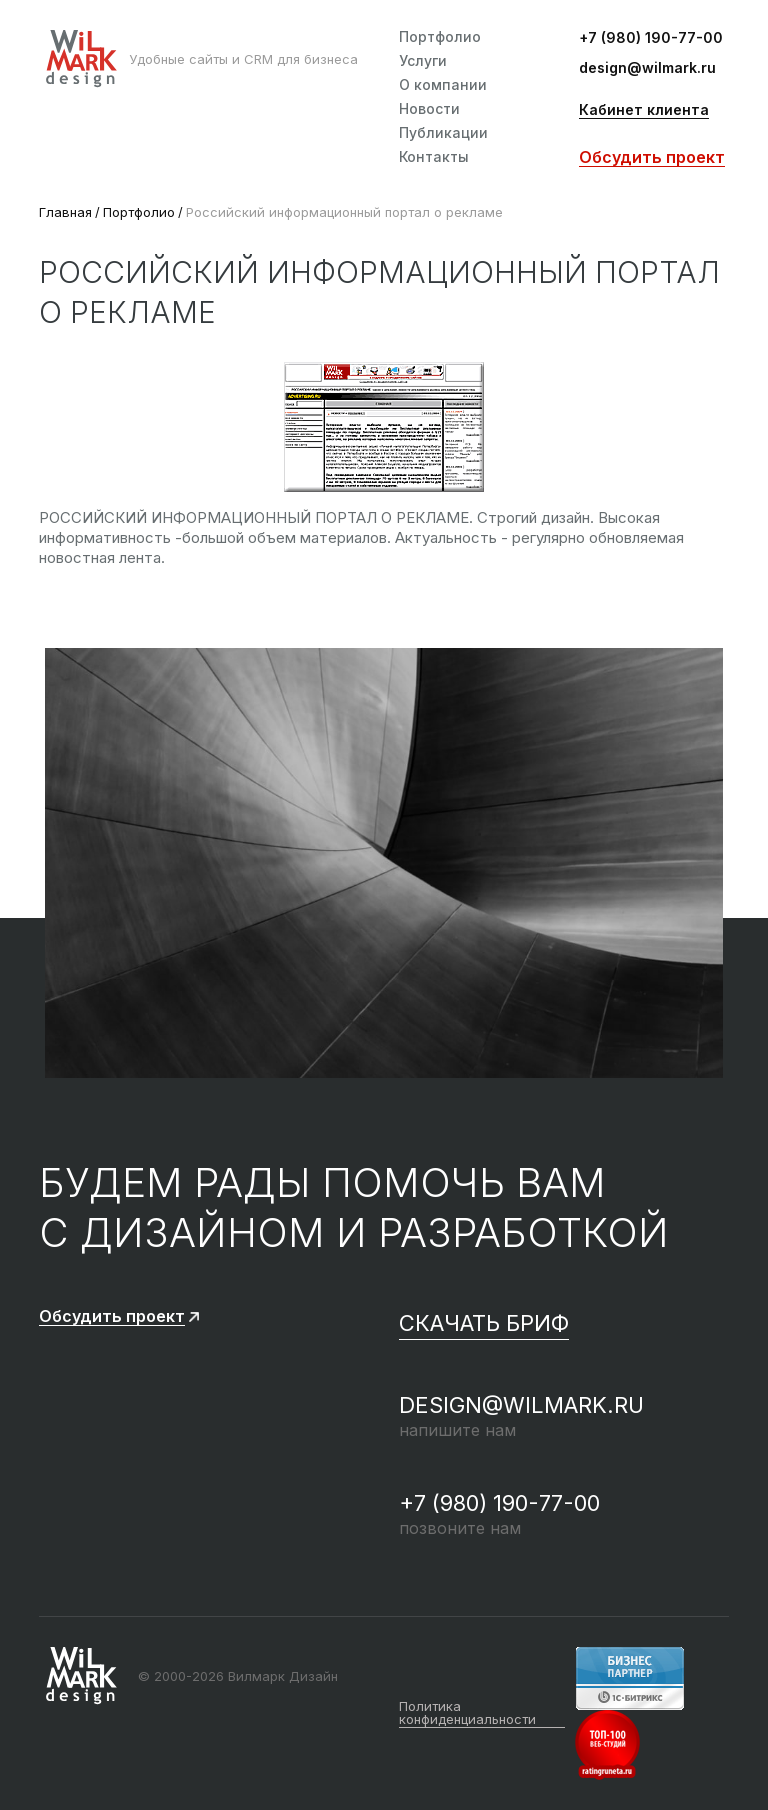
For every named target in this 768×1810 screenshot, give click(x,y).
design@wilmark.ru (647, 68)
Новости (429, 109)
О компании (443, 85)
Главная (65, 212)
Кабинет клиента (644, 110)
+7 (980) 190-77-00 (651, 38)
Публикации (443, 133)
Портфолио (440, 37)
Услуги (423, 61)
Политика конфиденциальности (467, 1713)
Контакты (434, 157)
